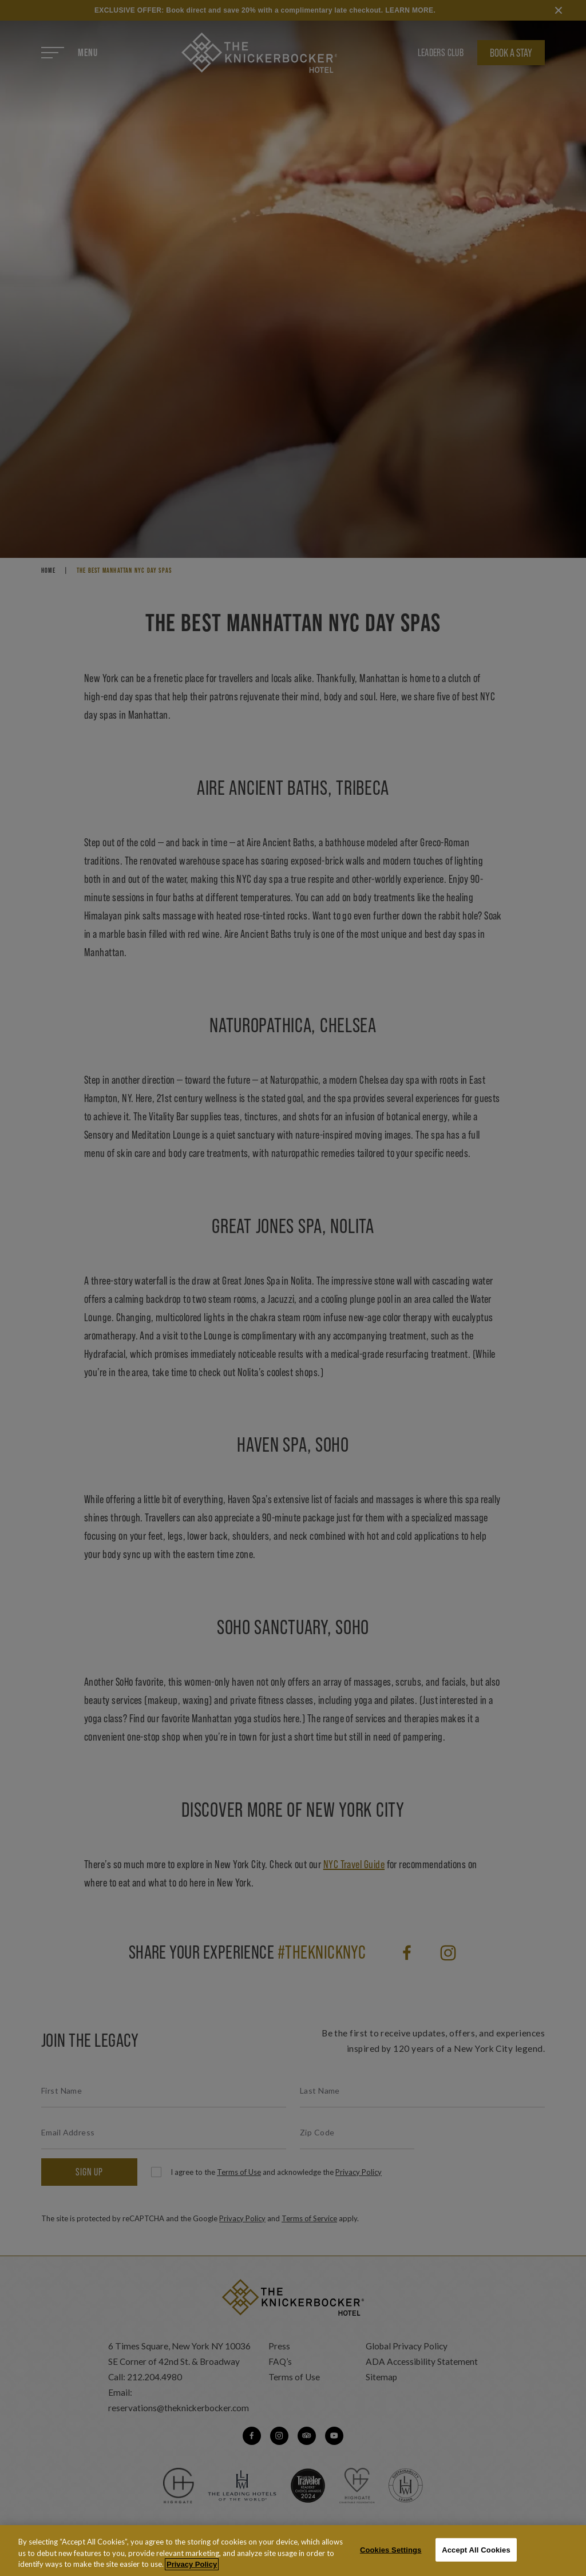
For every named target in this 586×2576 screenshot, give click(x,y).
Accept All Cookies (476, 2555)
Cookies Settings (391, 2555)
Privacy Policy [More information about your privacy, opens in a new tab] (192, 2570)
